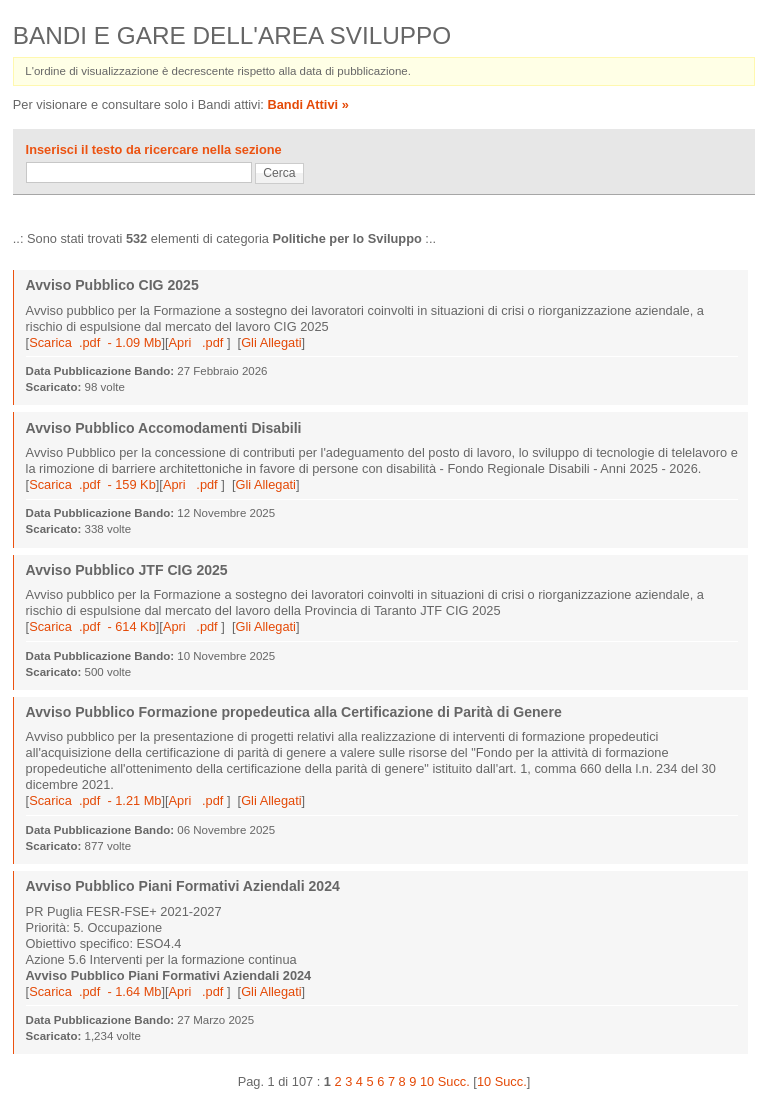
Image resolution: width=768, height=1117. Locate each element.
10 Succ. (502, 1081)
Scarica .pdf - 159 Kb (92, 484)
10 (427, 1081)
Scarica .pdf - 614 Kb (92, 626)
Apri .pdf (198, 342)
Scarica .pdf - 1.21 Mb (95, 800)
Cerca (279, 173)
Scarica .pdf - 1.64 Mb (95, 991)
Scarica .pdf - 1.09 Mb (95, 342)
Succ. (454, 1081)
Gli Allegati (271, 342)
